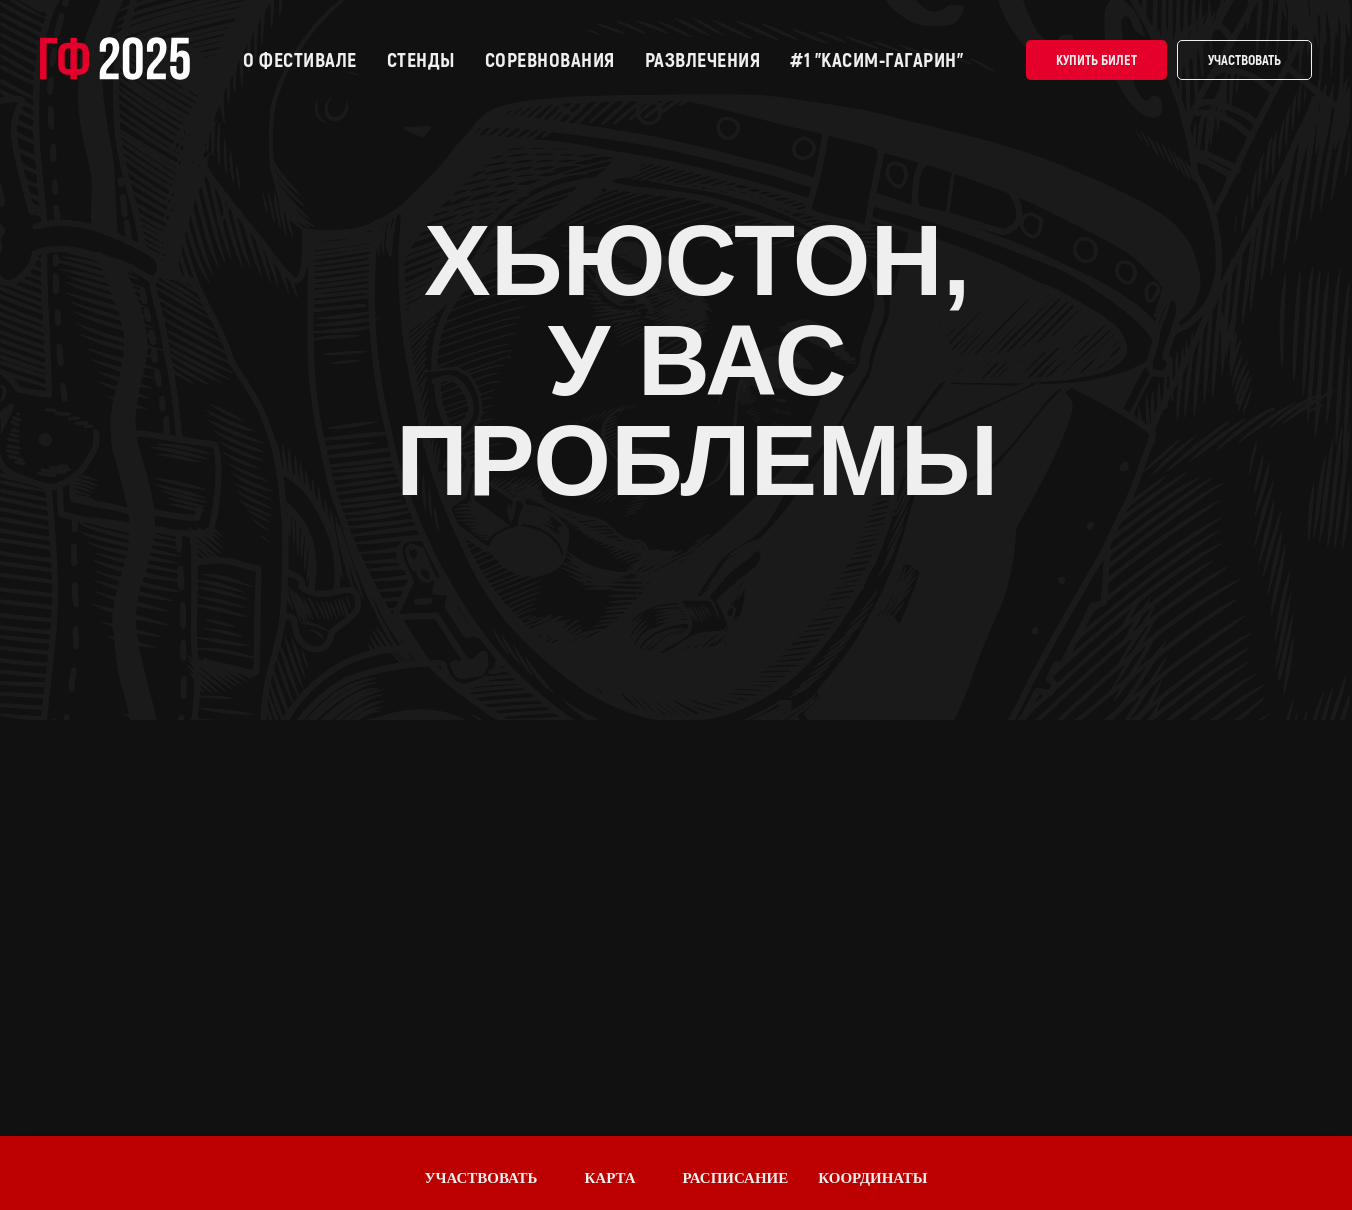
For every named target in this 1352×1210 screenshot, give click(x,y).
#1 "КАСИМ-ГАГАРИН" (876, 60)
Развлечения (703, 60)
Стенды (421, 60)
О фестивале (300, 60)
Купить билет (1096, 60)
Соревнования (550, 60)
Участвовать (1244, 60)
